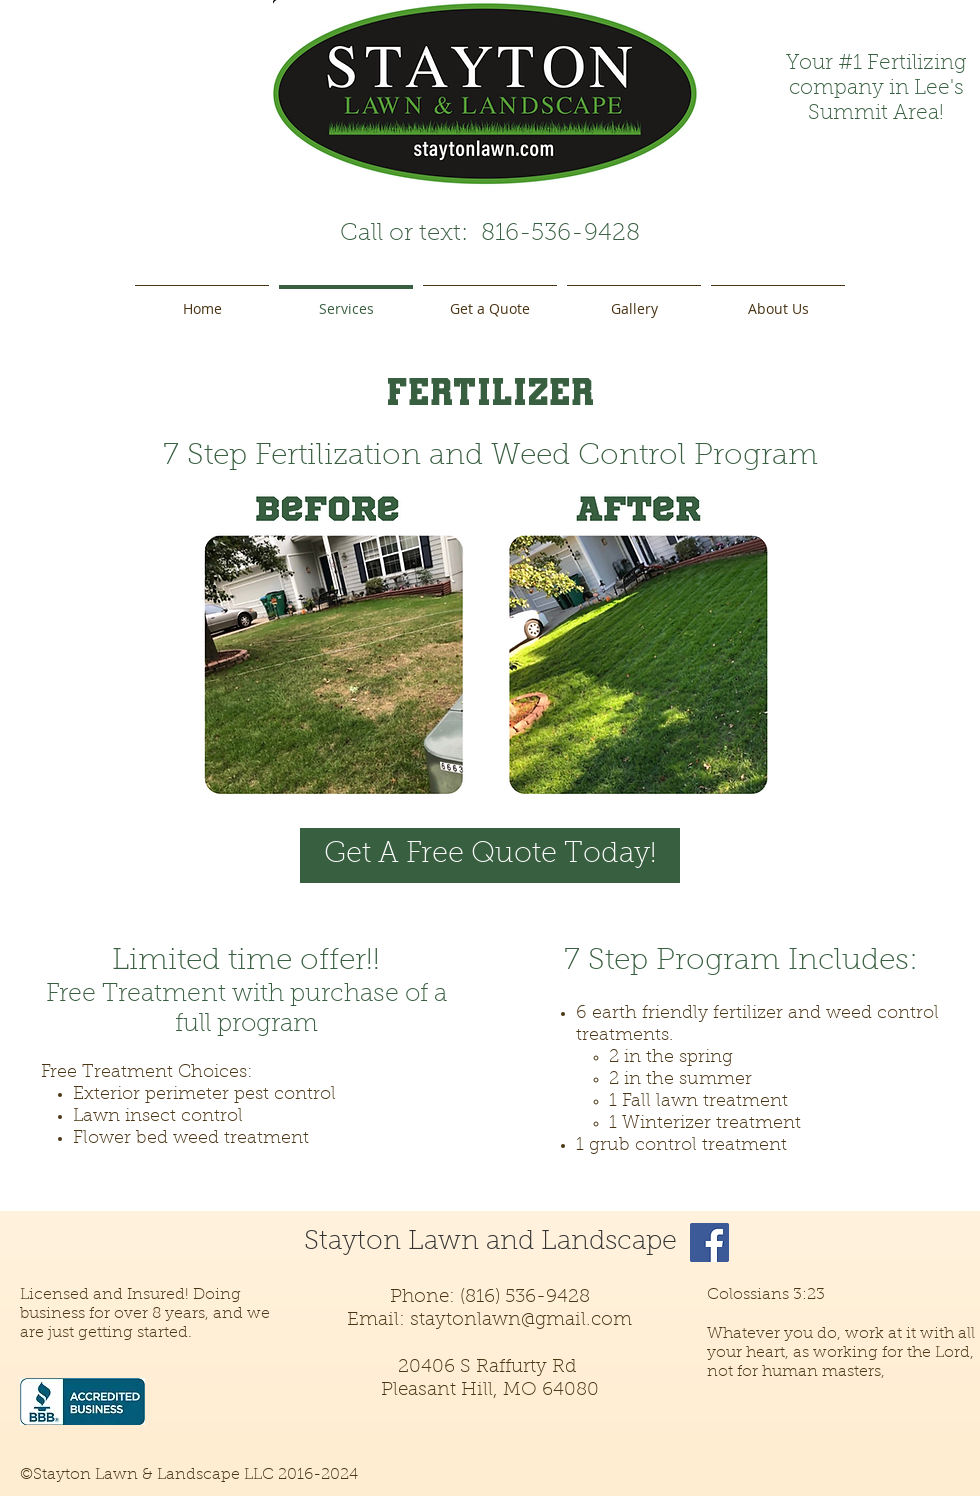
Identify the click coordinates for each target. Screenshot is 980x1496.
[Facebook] (709, 1242)
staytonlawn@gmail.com (521, 1320)
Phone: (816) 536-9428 (490, 1297)
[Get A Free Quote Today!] (490, 855)
